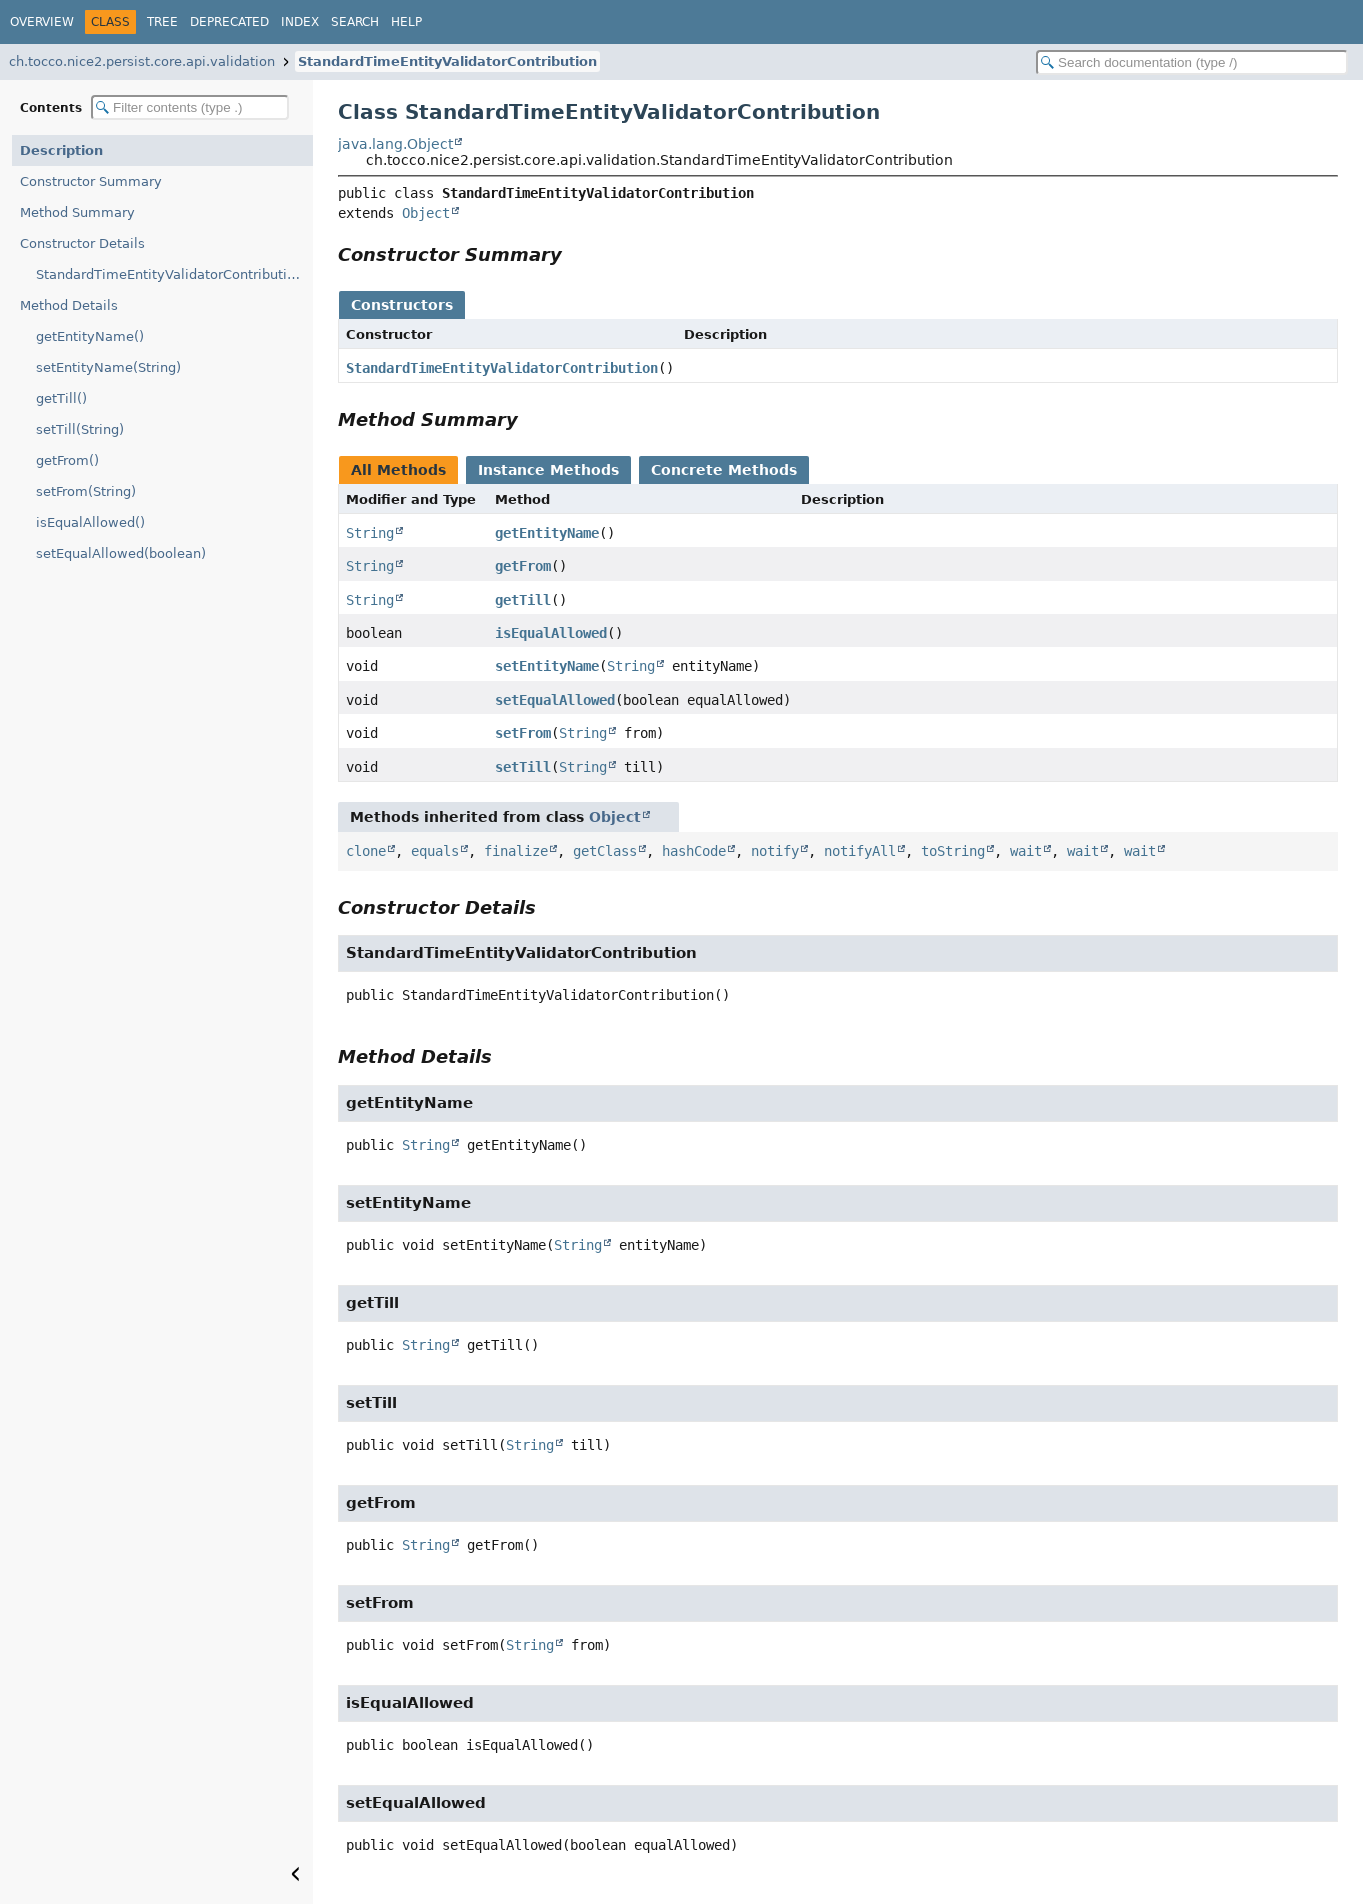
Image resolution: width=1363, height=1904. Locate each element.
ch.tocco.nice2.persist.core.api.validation (142, 61)
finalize (516, 851)
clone (366, 851)
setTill (523, 767)
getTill (523, 600)
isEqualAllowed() (90, 522)
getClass (605, 851)
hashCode (694, 851)
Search (355, 22)
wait (1026, 851)
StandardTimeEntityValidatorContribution (447, 61)
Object (426, 213)
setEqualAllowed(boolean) (121, 553)
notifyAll (860, 851)
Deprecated (229, 22)
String (370, 533)
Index (300, 22)
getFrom (523, 566)
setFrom (523, 733)
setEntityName (547, 666)
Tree (162, 22)
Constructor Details (82, 243)
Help (406, 22)
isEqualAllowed (551, 633)
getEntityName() (90, 336)
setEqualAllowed (555, 700)
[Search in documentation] (1192, 62)
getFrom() (67, 460)
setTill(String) (80, 429)
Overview (42, 22)
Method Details (69, 305)
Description (61, 150)
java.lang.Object (395, 144)
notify (775, 851)
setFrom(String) (86, 491)
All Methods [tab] (398, 470)
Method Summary (77, 212)
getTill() (61, 398)
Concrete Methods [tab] (724, 470)
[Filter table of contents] (190, 107)
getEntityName (547, 533)
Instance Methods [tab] (548, 470)
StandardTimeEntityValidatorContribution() (174, 274)
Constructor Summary (91, 181)
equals (435, 851)
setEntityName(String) (108, 367)
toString (953, 851)
